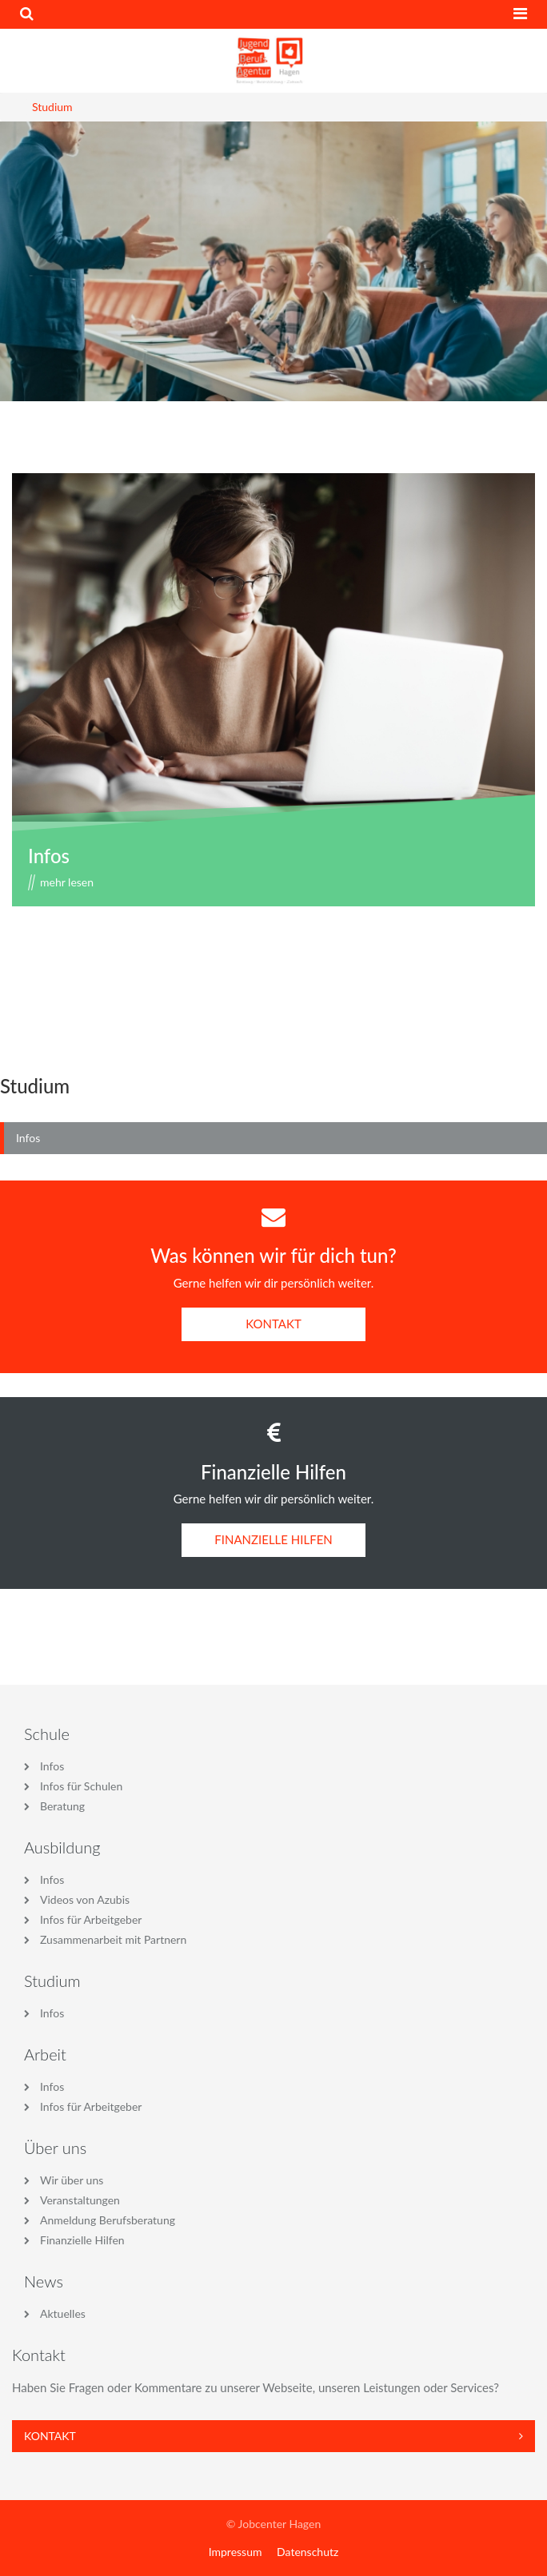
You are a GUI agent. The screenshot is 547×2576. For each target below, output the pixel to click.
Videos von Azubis (85, 1899)
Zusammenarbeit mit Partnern (113, 1939)
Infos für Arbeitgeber (91, 1919)
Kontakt (273, 2436)
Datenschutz (307, 2551)
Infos (49, 855)
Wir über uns (71, 2180)
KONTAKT (273, 1323)
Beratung (62, 1806)
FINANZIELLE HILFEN (273, 1539)
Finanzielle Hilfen (82, 2240)
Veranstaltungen (80, 2200)
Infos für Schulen (81, 1786)
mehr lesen (67, 882)
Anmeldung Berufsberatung (107, 2220)
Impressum (235, 2551)
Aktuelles (63, 2313)
